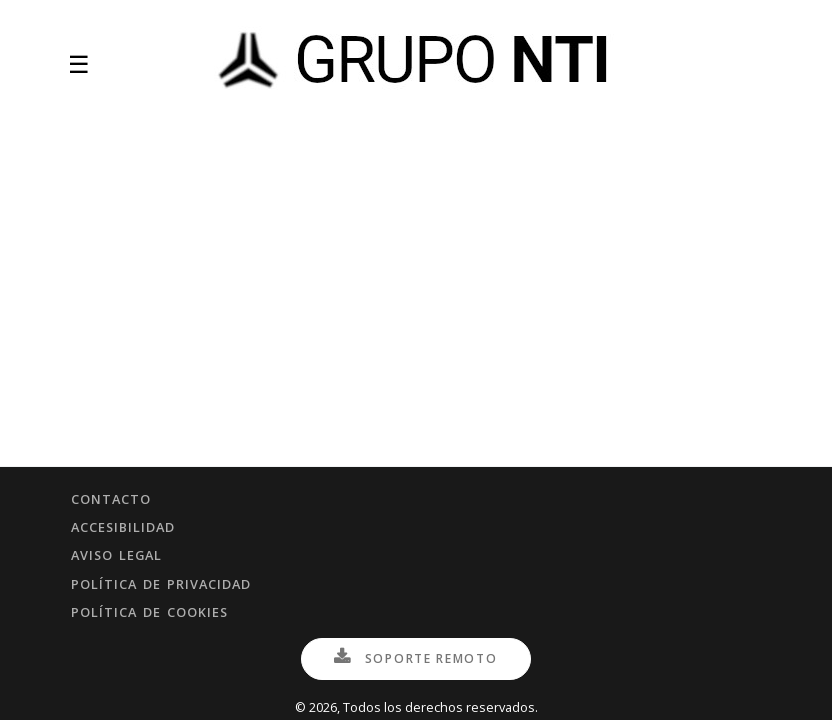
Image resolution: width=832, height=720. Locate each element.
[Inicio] (418, 64)
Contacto (111, 499)
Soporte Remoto (415, 658)
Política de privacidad (161, 584)
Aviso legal (116, 555)
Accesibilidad (123, 527)
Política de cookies (149, 612)
